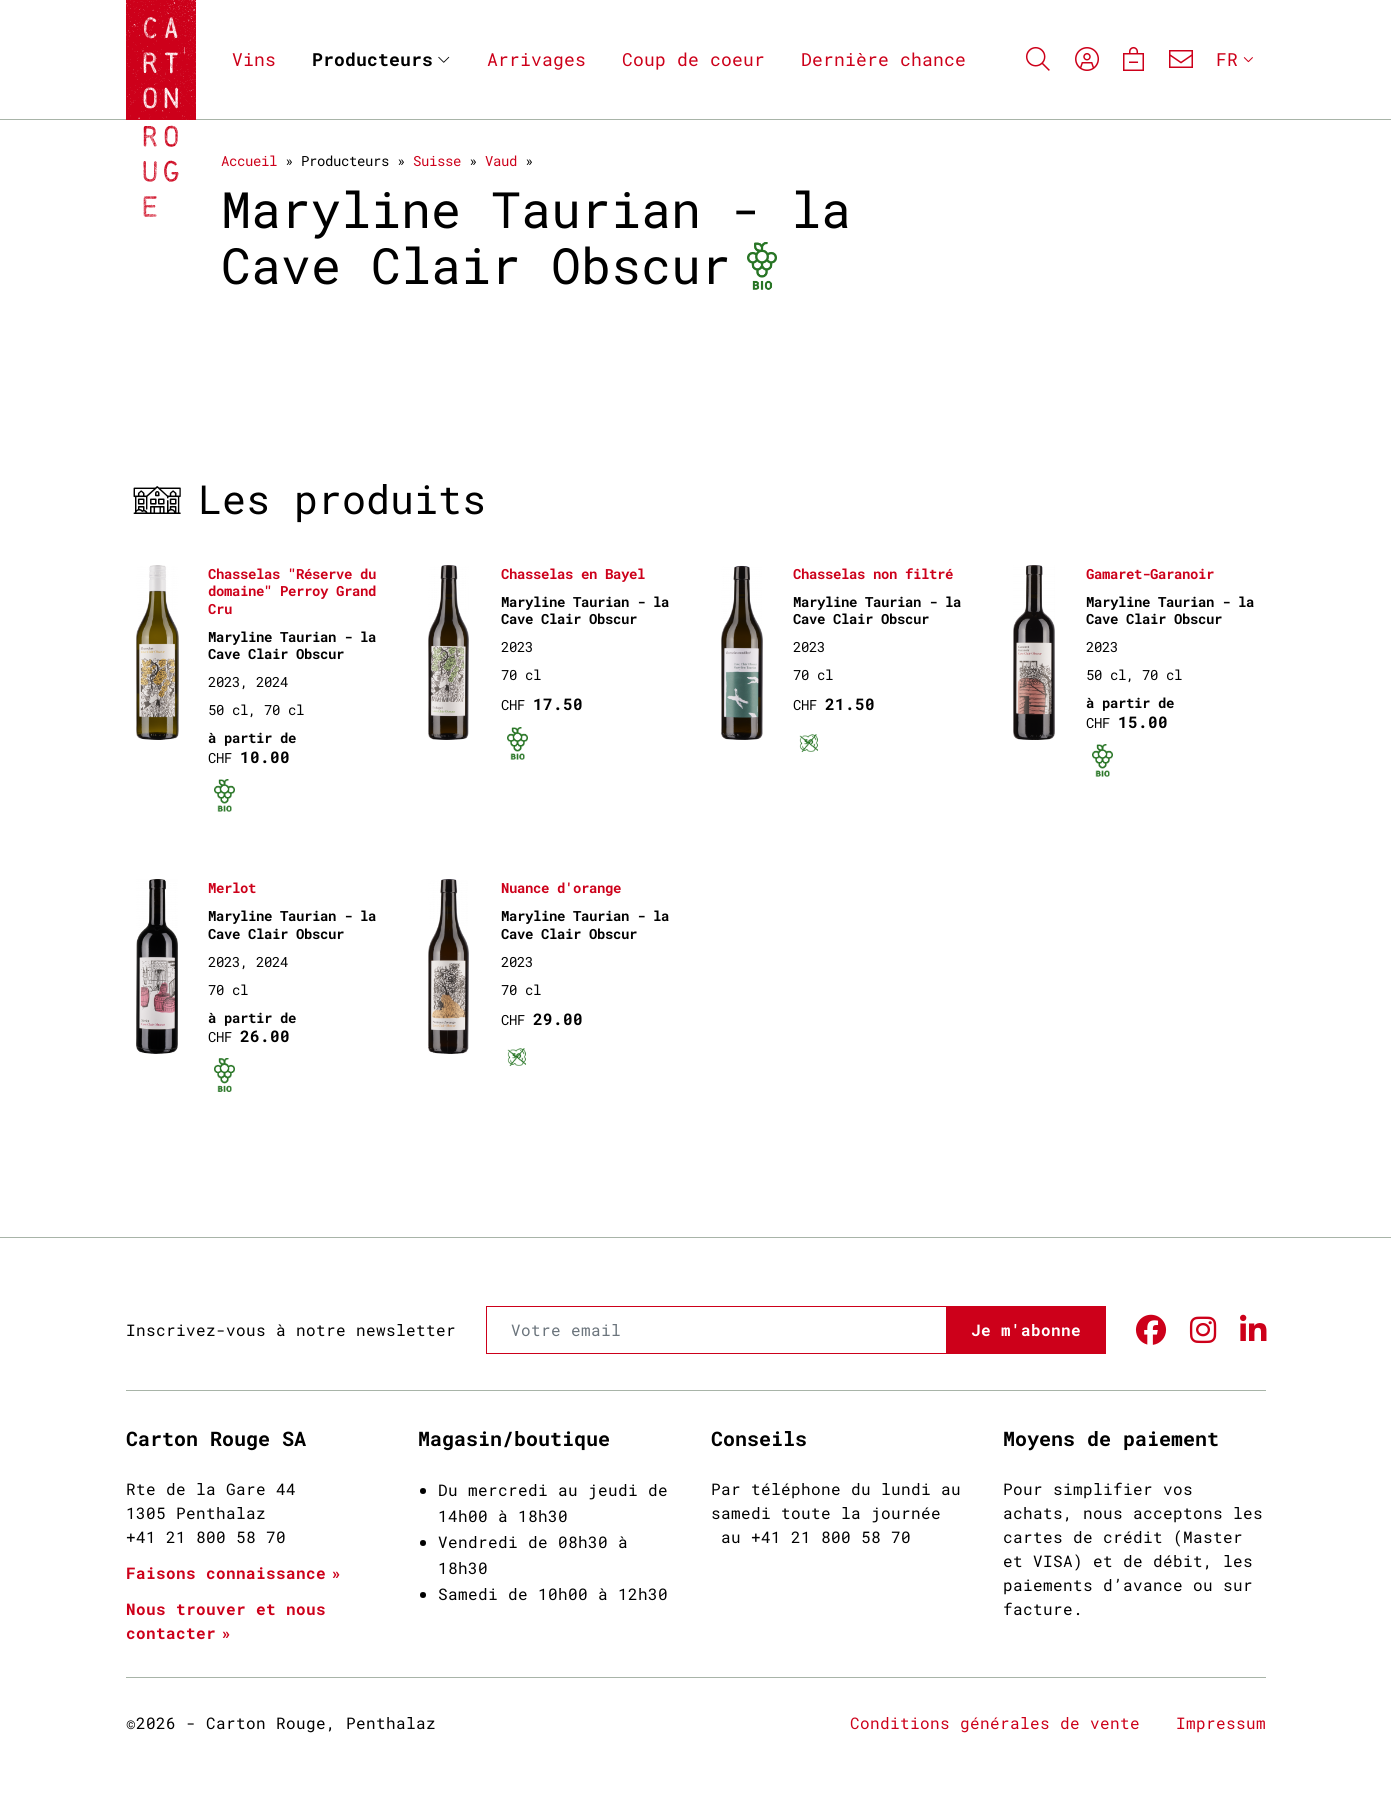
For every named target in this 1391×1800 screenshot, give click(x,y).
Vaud (501, 160)
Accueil (249, 160)
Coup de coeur (693, 59)
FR (1227, 59)
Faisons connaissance (226, 1572)
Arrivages (536, 59)
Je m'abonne (1026, 1329)
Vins (254, 59)
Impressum (1221, 1722)
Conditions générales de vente (995, 1722)
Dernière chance (883, 59)
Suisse (437, 160)
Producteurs (372, 59)
